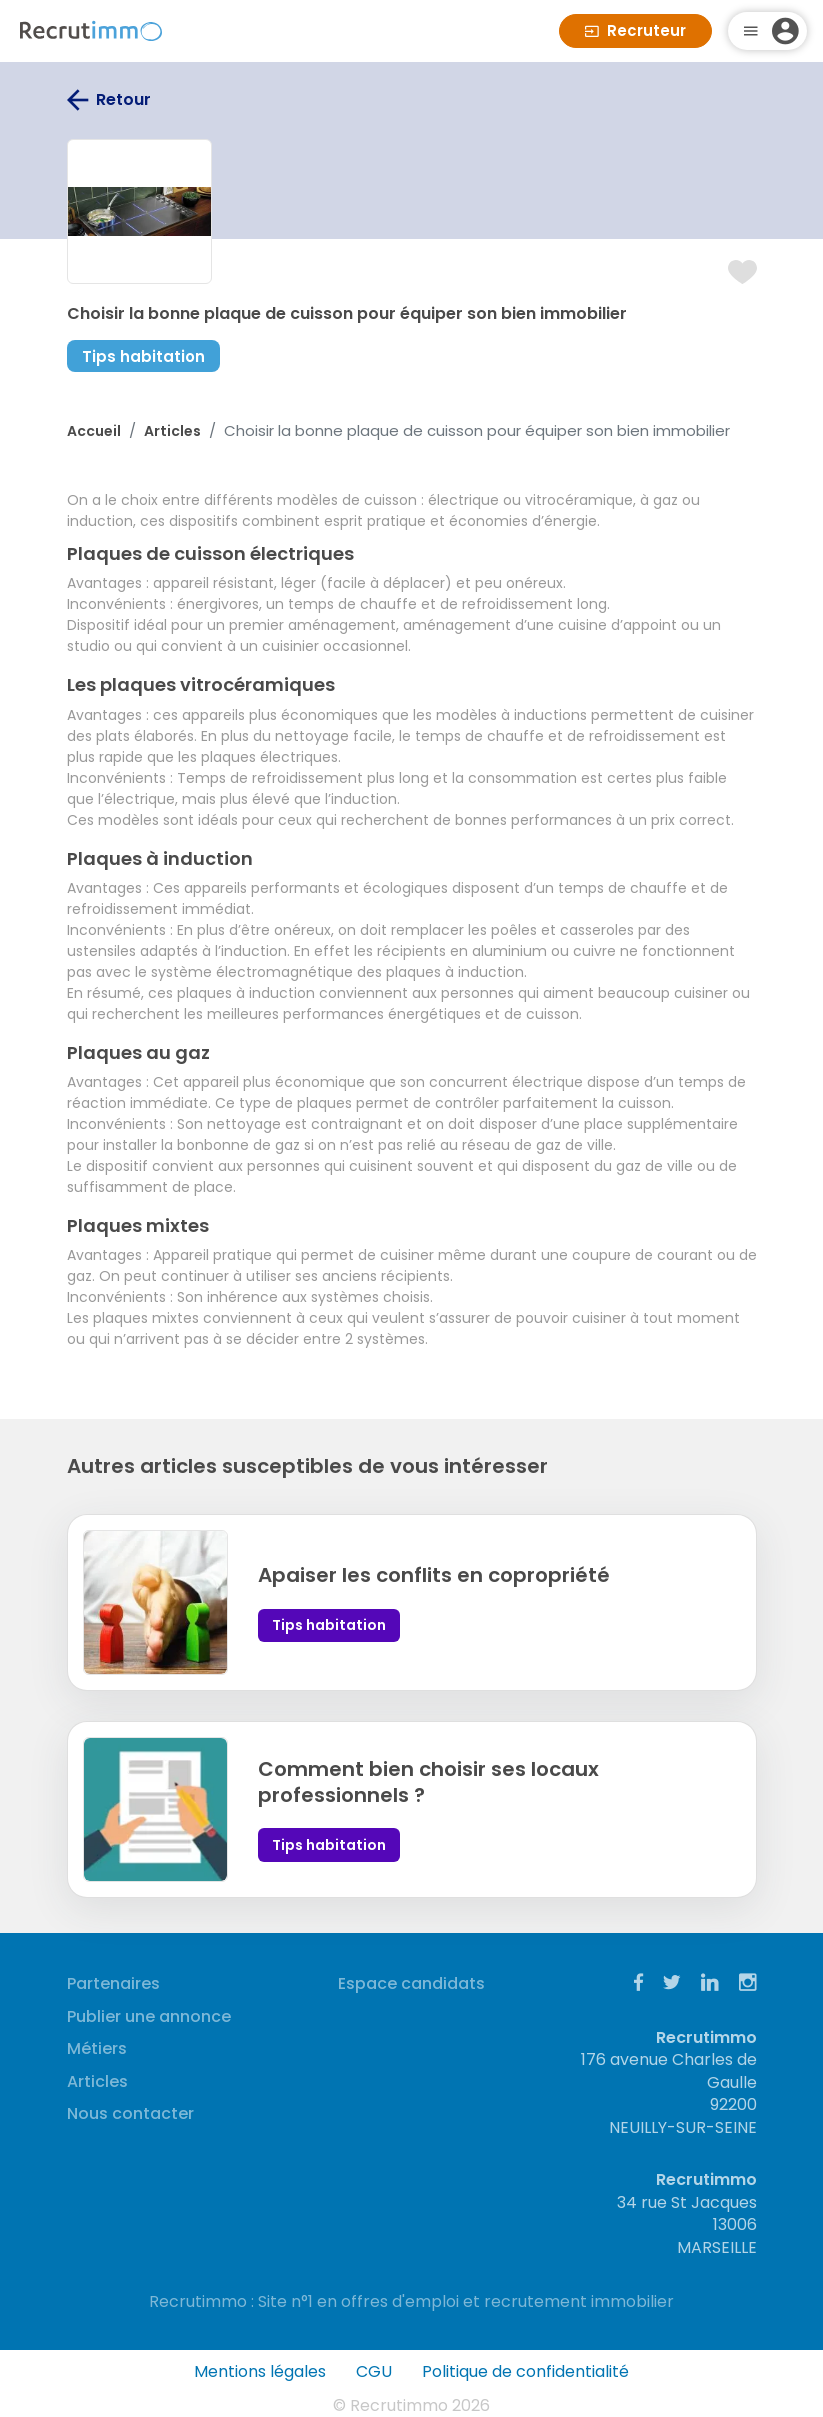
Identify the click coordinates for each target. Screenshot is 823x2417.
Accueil (94, 431)
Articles (172, 431)
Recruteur (635, 30)
